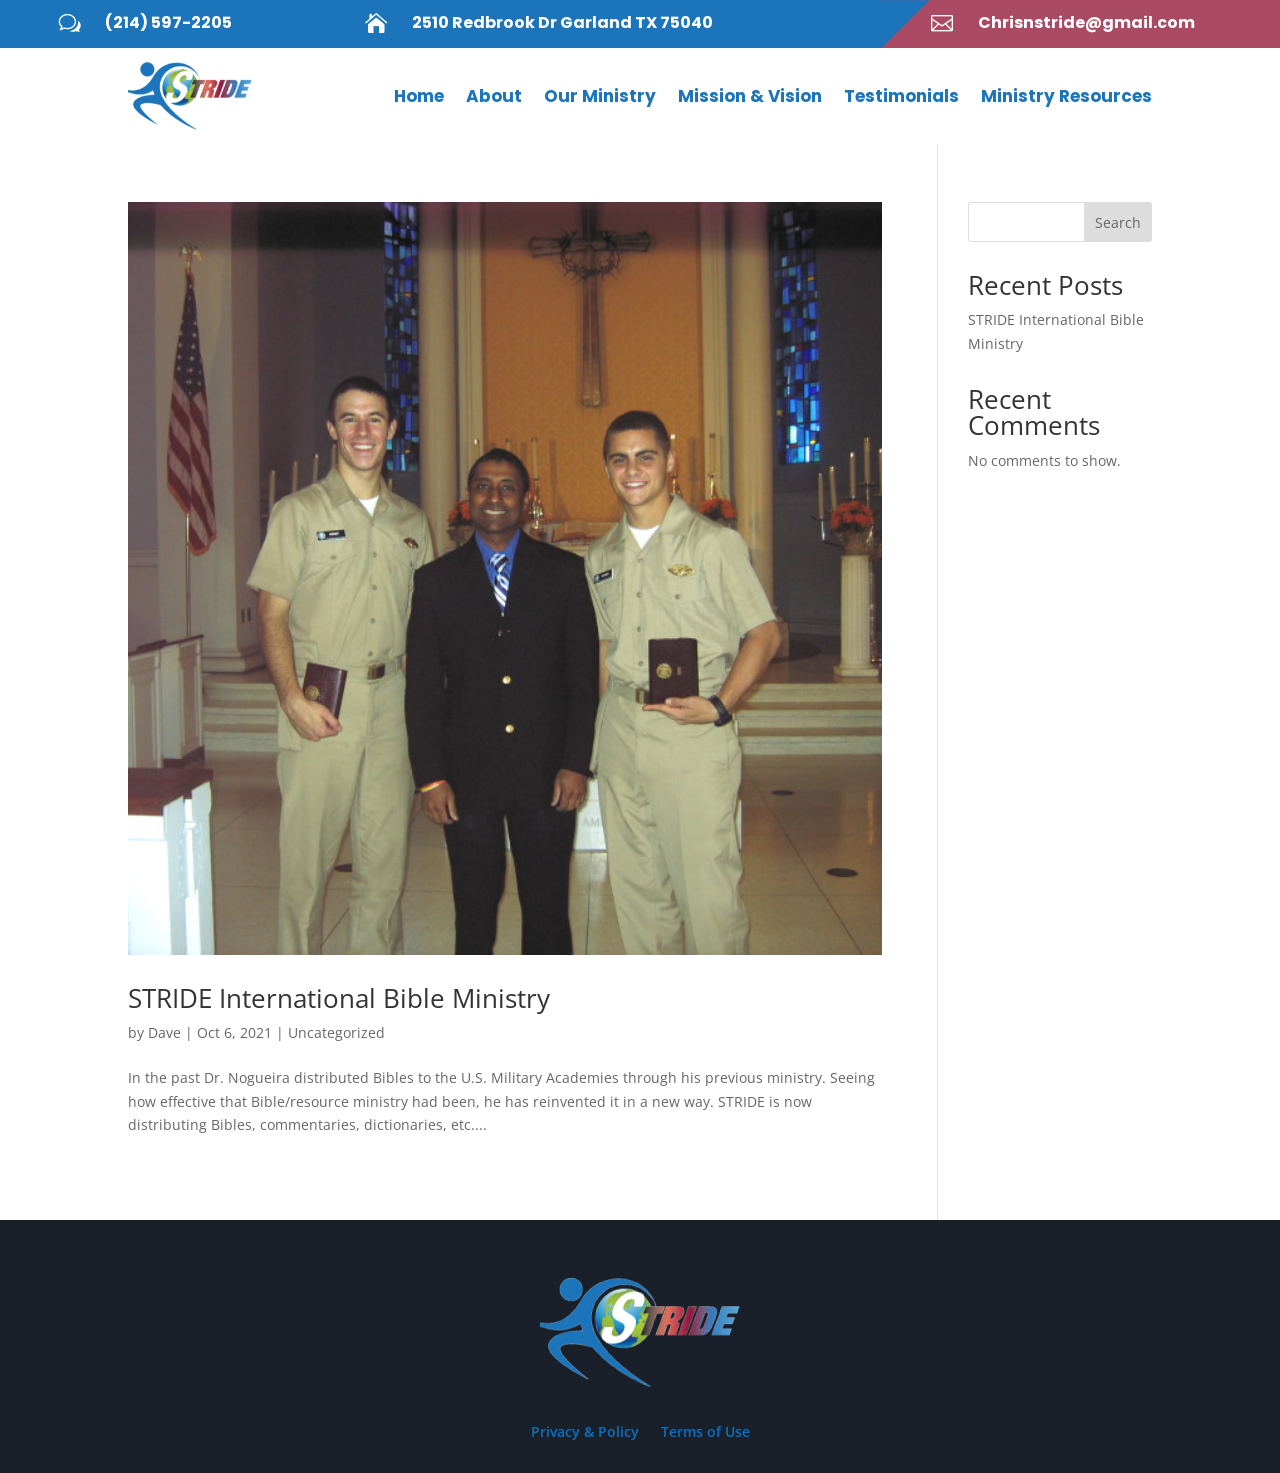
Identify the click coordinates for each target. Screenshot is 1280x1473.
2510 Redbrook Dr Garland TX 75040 (562, 22)
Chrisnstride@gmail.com (1086, 22)
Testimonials (901, 96)
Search (1118, 222)
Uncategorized (336, 1032)
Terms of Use (705, 1433)
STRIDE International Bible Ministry (339, 998)
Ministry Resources (1066, 96)
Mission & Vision (750, 96)
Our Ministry (600, 96)
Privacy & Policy (585, 1433)
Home (419, 96)
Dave (164, 1032)
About (494, 96)
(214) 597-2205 (168, 22)
